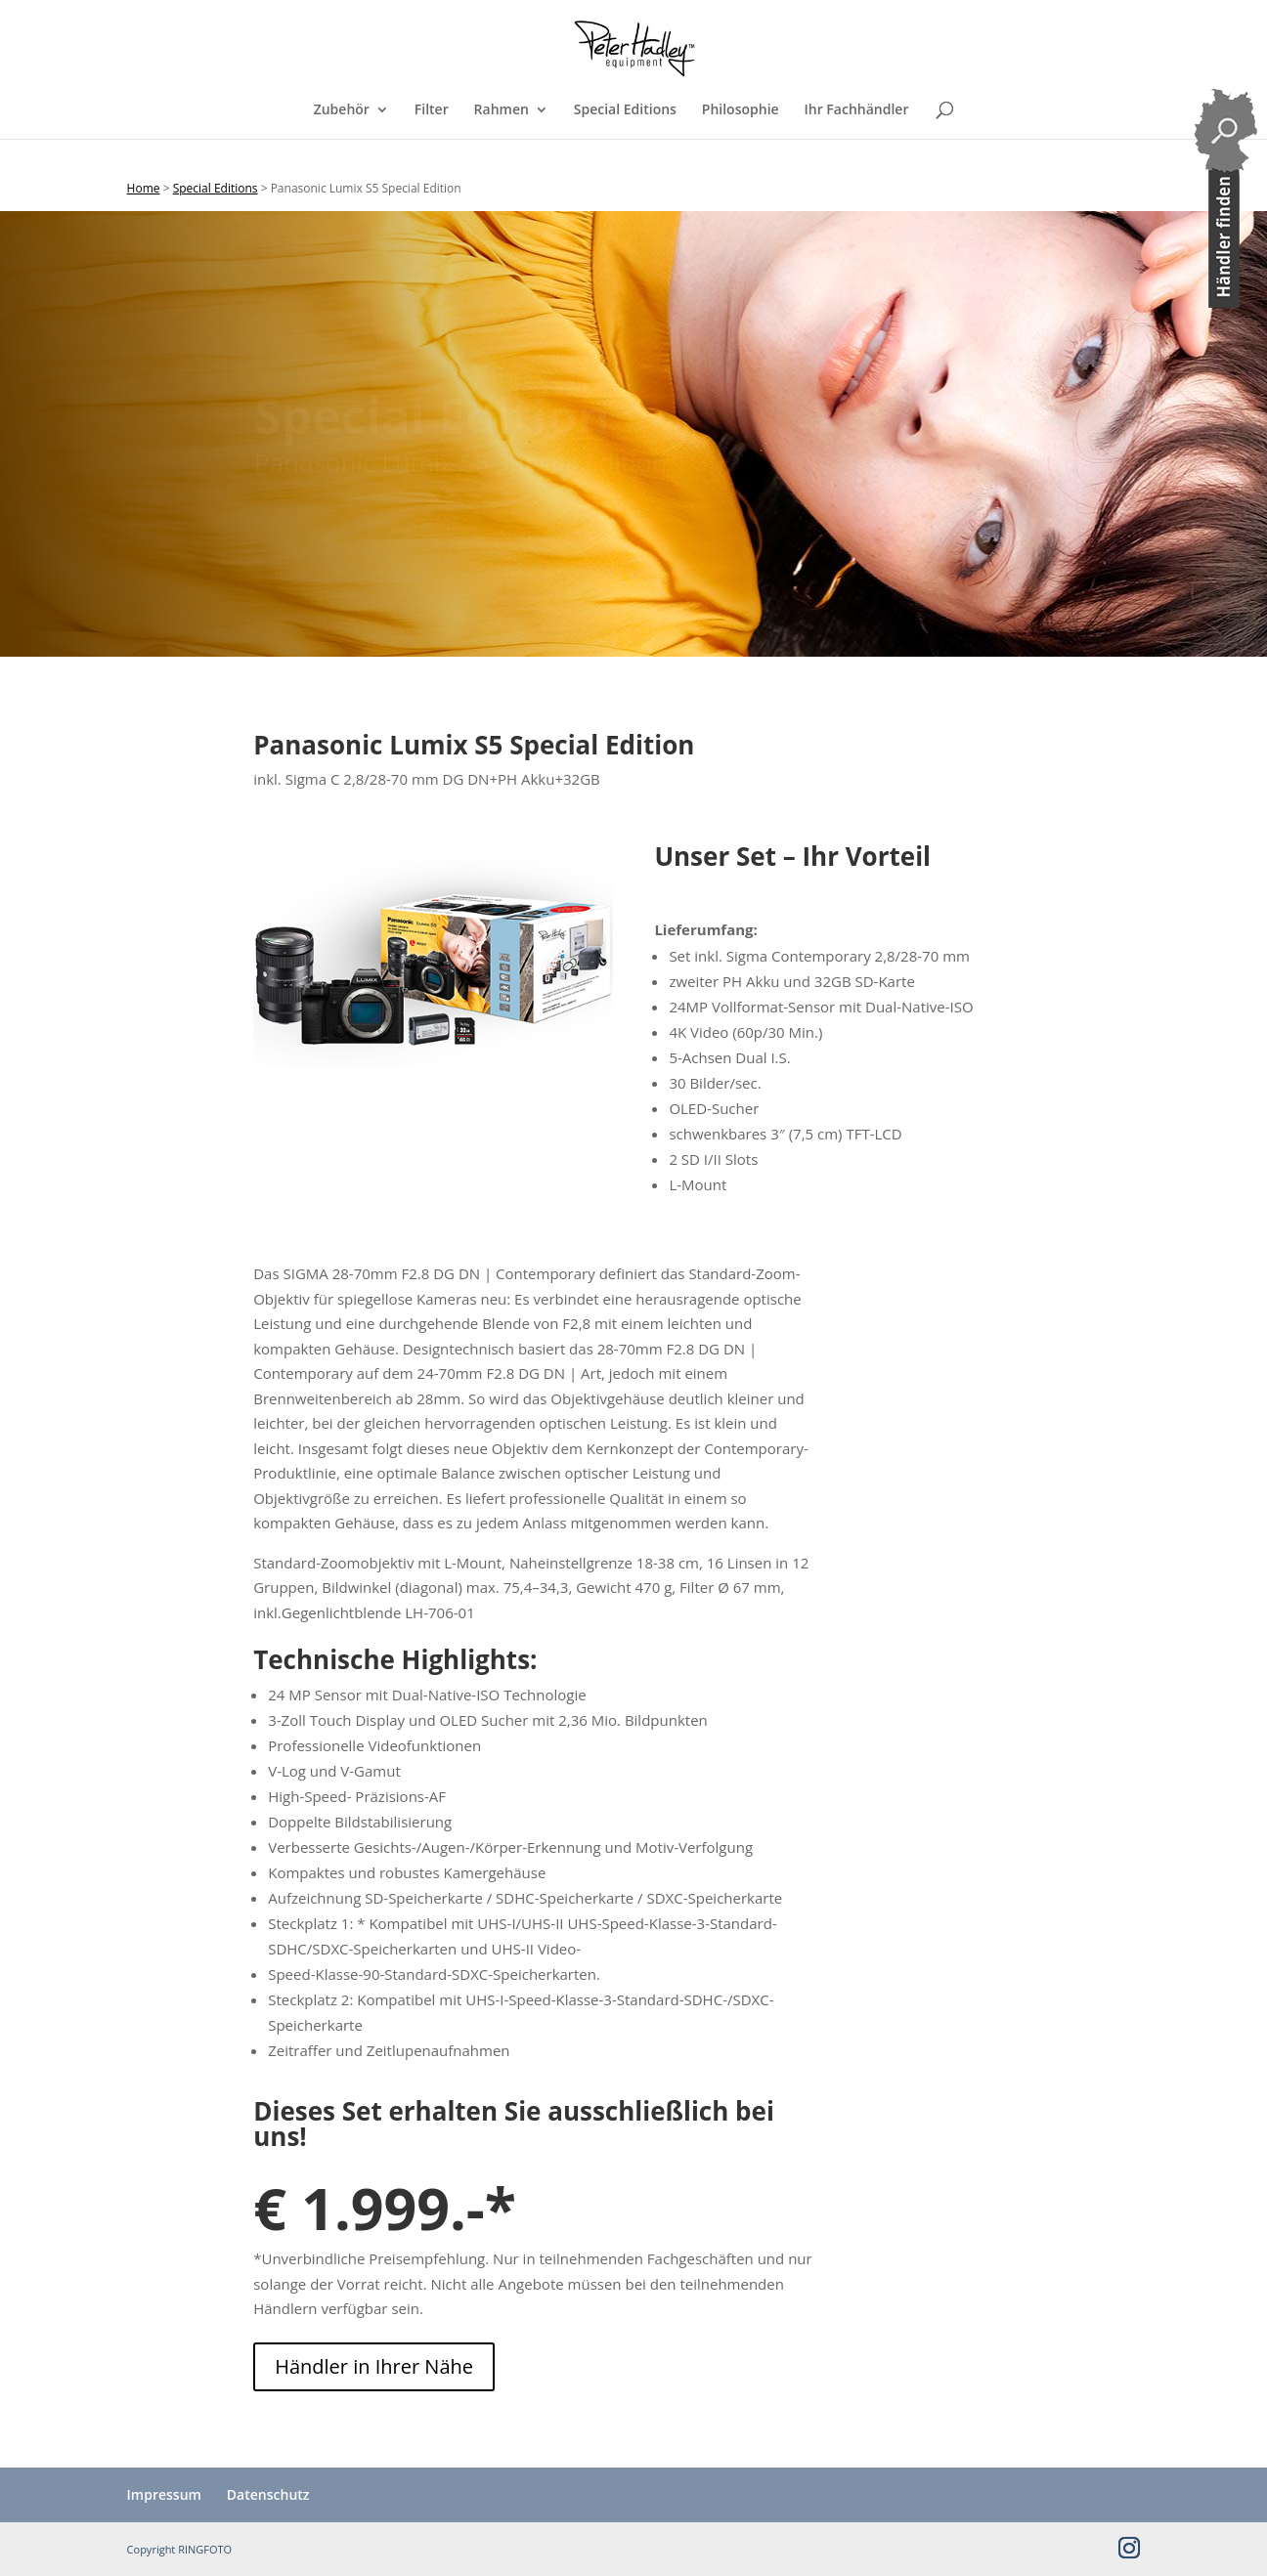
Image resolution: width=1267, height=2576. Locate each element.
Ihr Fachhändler (857, 138)
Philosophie (740, 138)
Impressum (164, 2494)
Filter (432, 138)
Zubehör (342, 138)
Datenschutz (268, 2494)
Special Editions (625, 138)
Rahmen (501, 138)
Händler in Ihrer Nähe (374, 2366)
